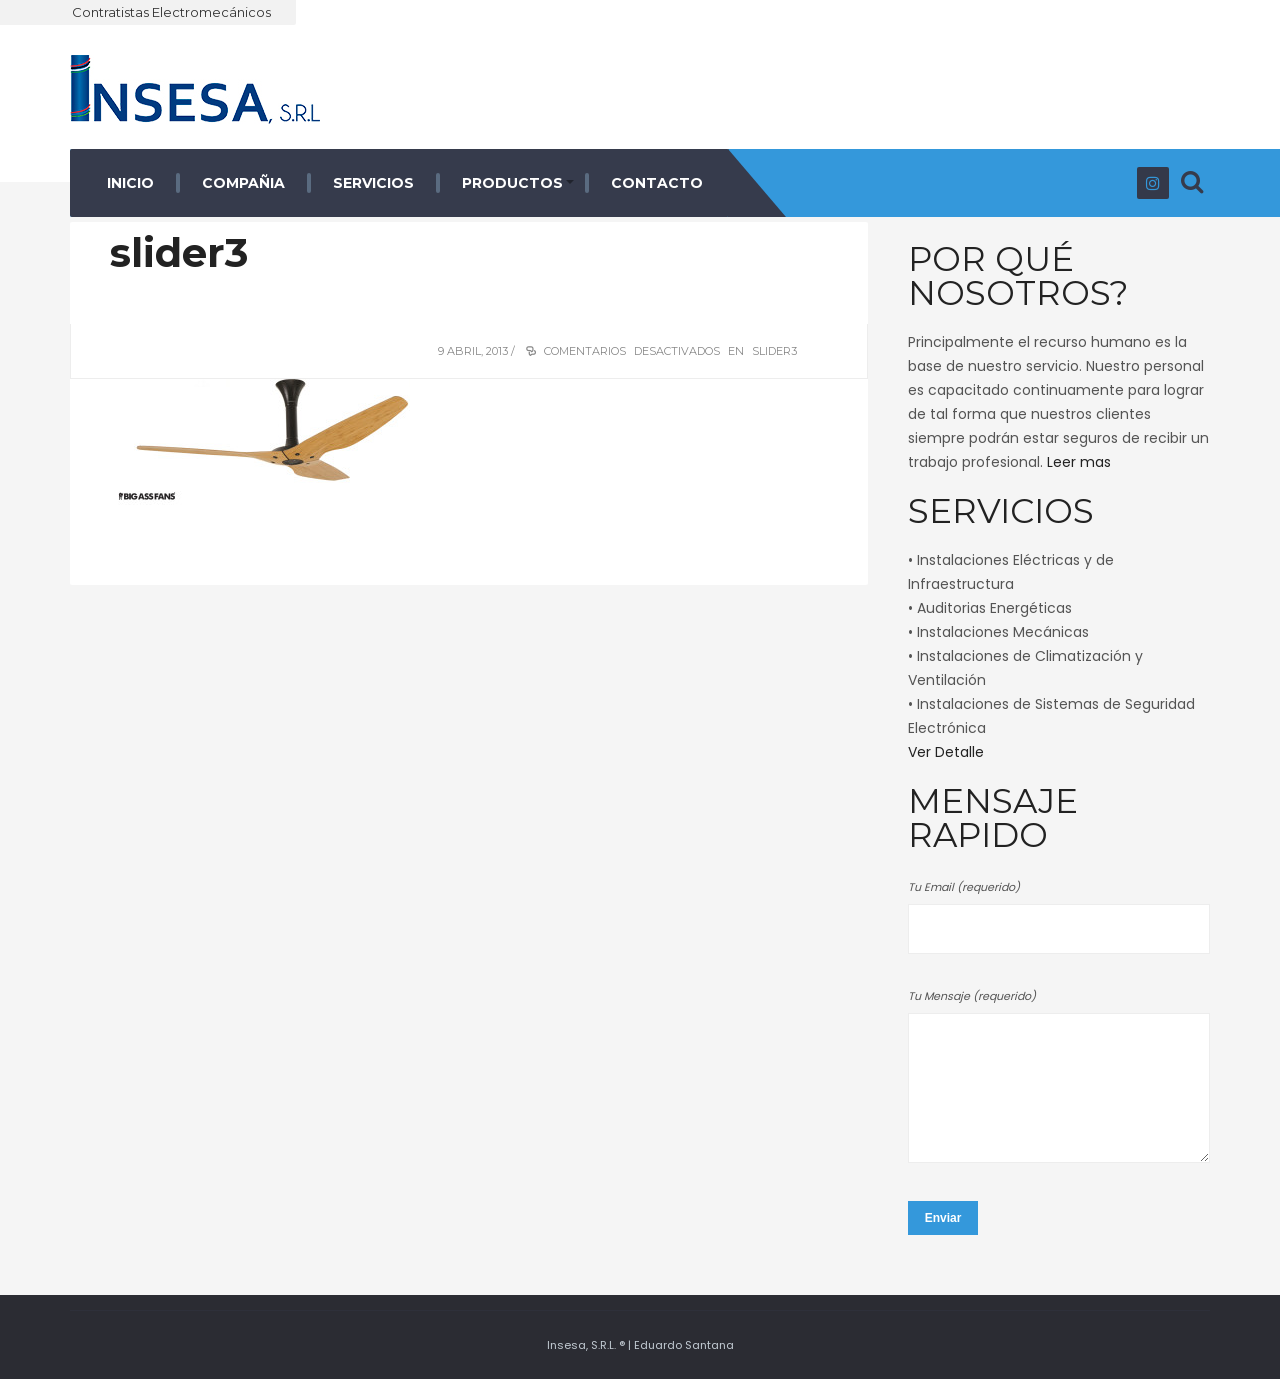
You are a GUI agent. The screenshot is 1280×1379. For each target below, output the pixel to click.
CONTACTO (657, 183)
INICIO (130, 183)
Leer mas (1079, 462)
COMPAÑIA (243, 183)
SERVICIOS (373, 183)
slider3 (179, 252)
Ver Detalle (946, 752)
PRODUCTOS (512, 183)
